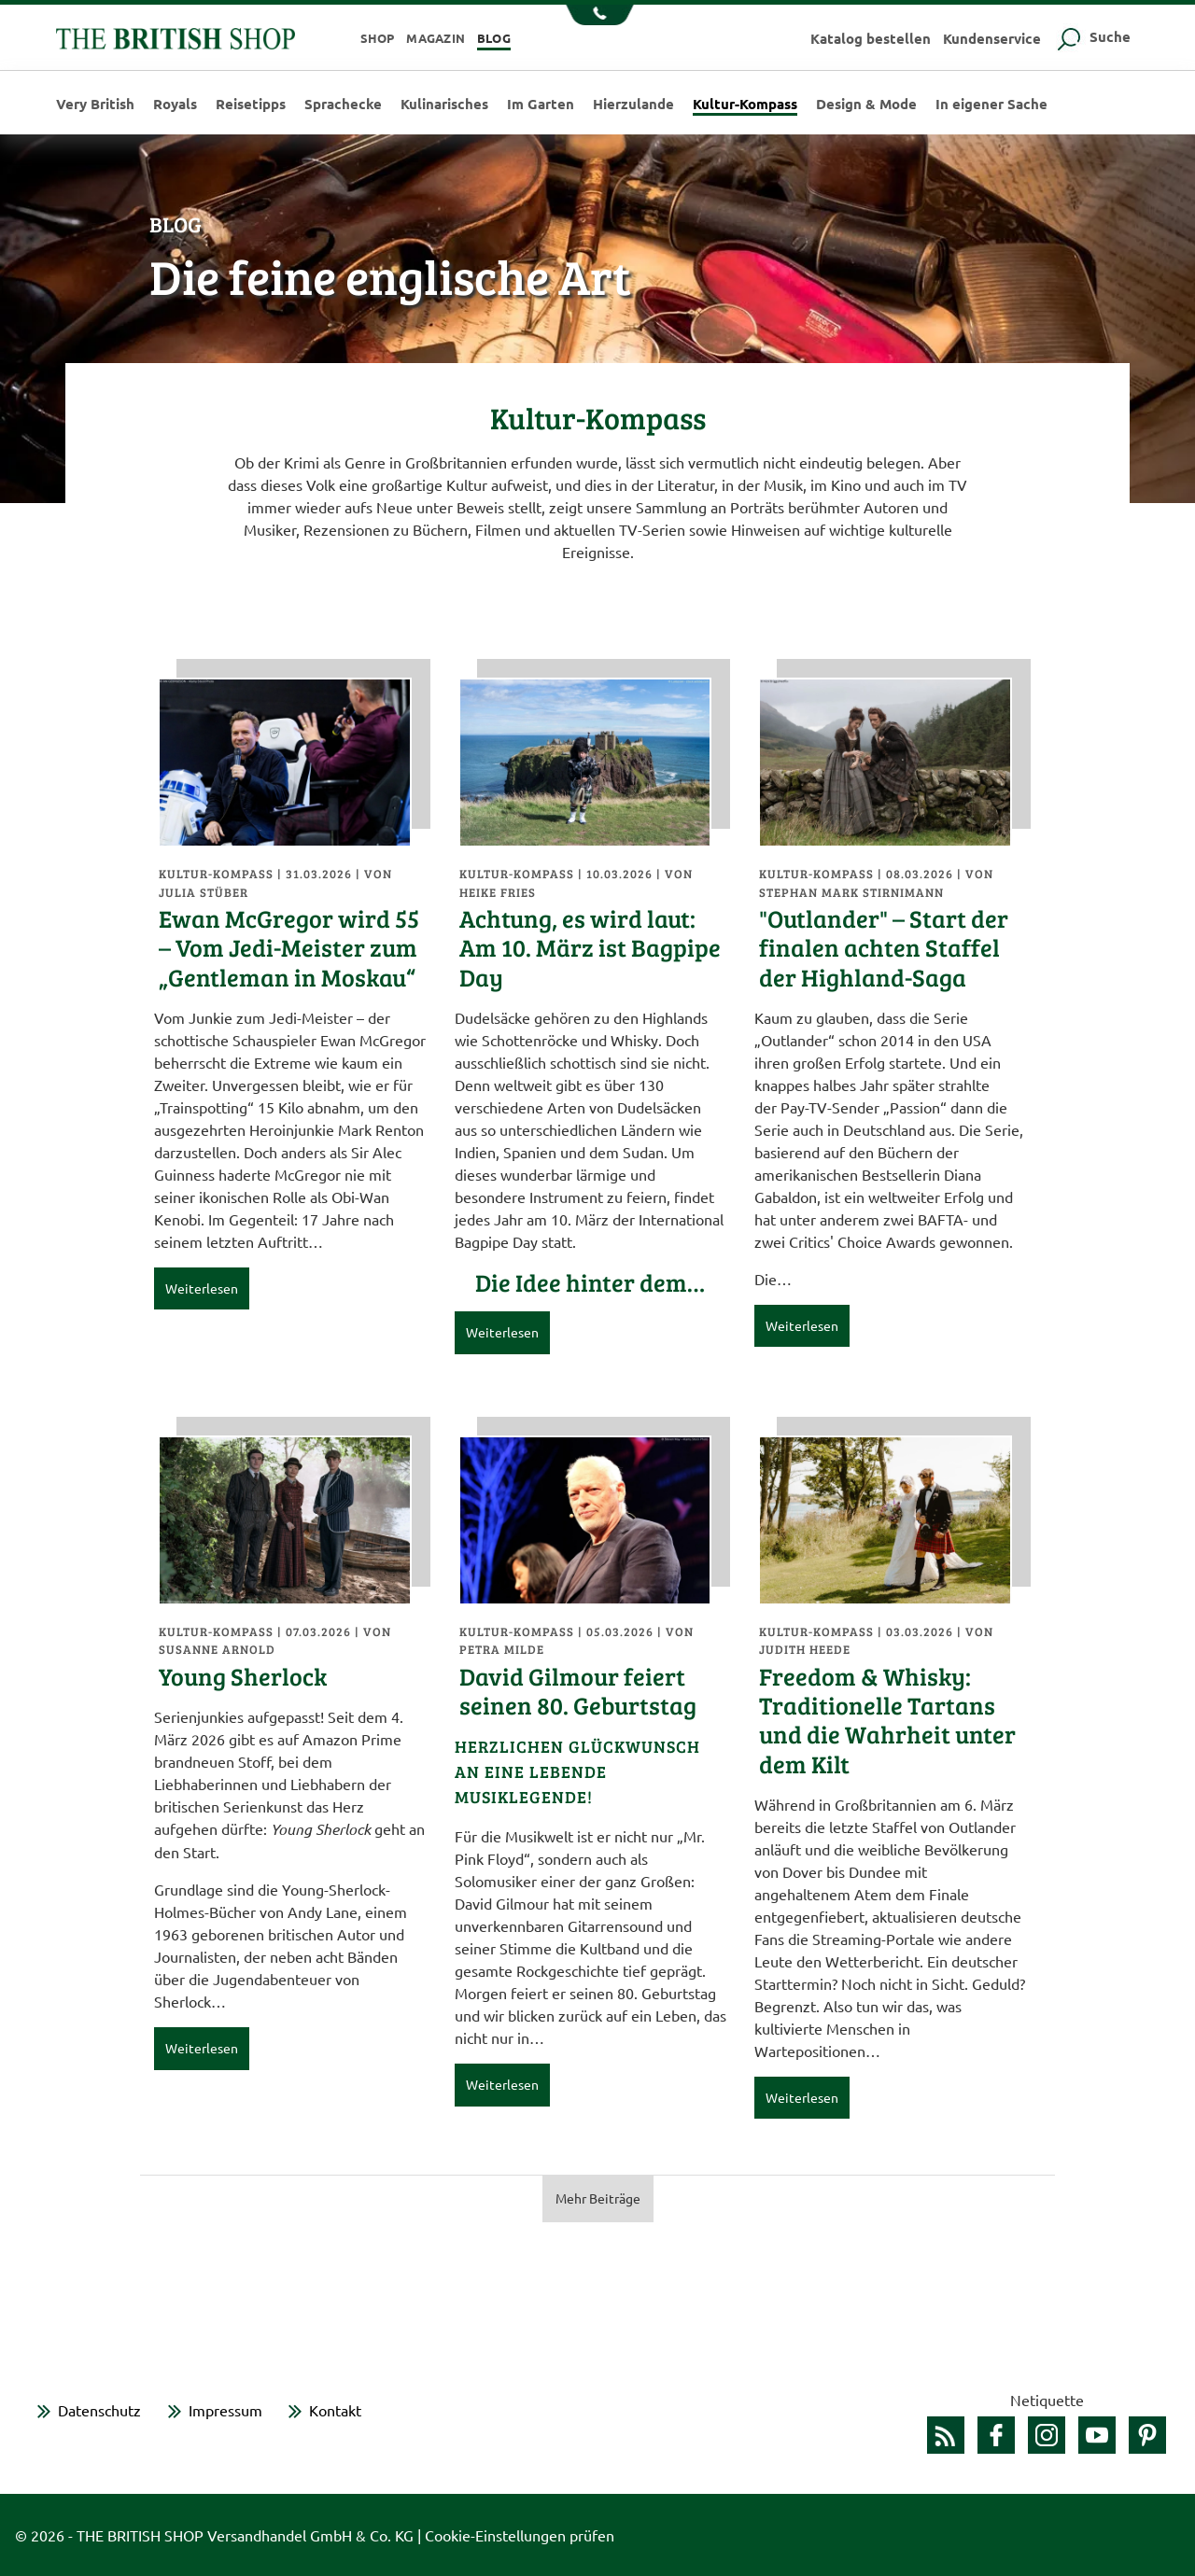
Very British (95, 104)
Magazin (435, 38)
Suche (1092, 36)
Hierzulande (633, 104)
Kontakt (335, 2410)
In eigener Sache (991, 104)
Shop (377, 38)
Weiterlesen (201, 1288)
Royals (175, 104)
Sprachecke (343, 104)
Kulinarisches (444, 104)
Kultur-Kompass (745, 105)
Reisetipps (251, 104)
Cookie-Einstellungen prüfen (519, 2535)
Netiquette (1047, 2399)
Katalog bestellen (870, 38)
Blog (494, 38)
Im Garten (540, 104)
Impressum (225, 2410)
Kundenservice (992, 38)
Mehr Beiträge (597, 2198)
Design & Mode (866, 104)
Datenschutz (99, 2410)
